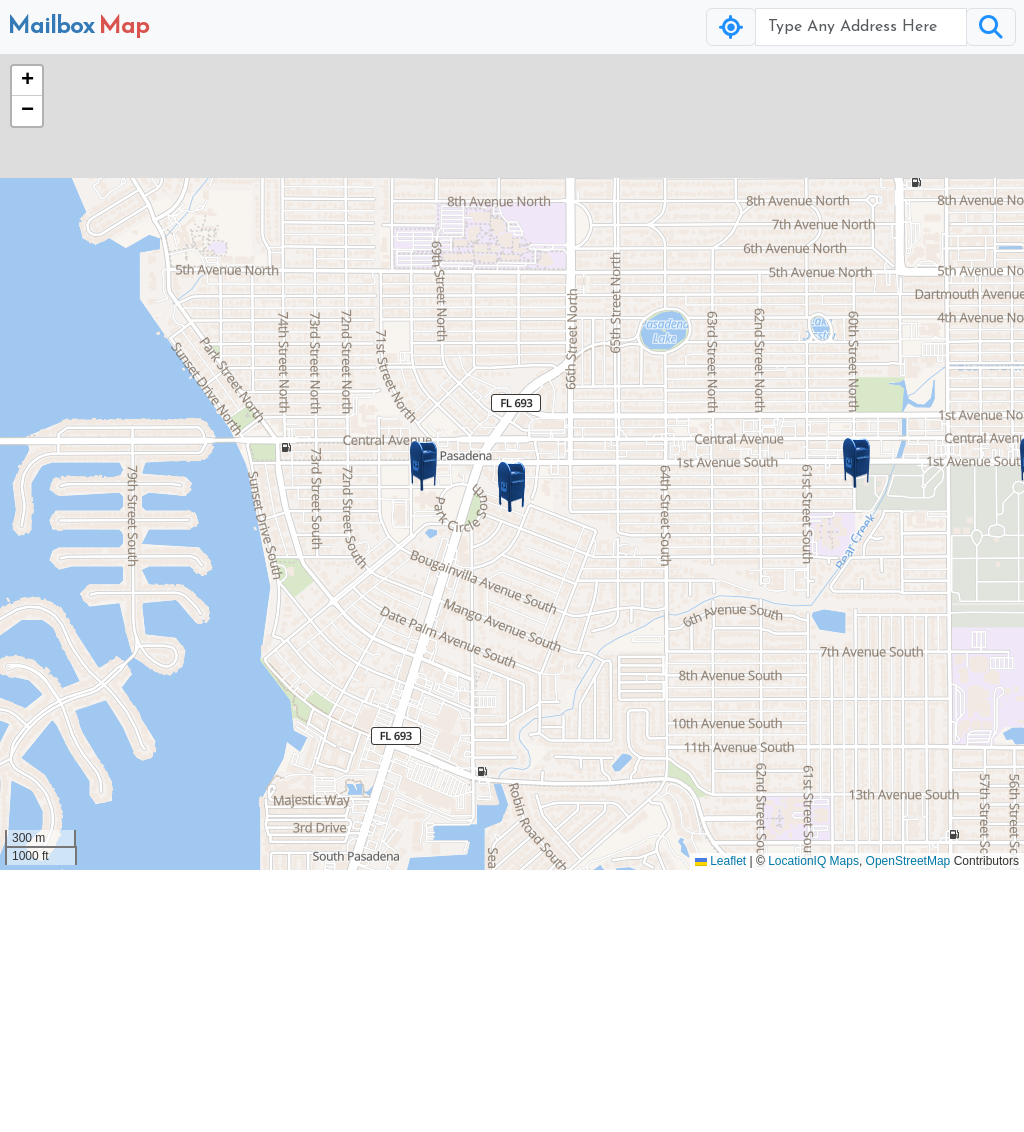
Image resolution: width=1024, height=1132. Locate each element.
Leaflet (720, 861)
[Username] (861, 27)
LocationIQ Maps (813, 861)
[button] (512, 487)
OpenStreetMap (908, 861)
